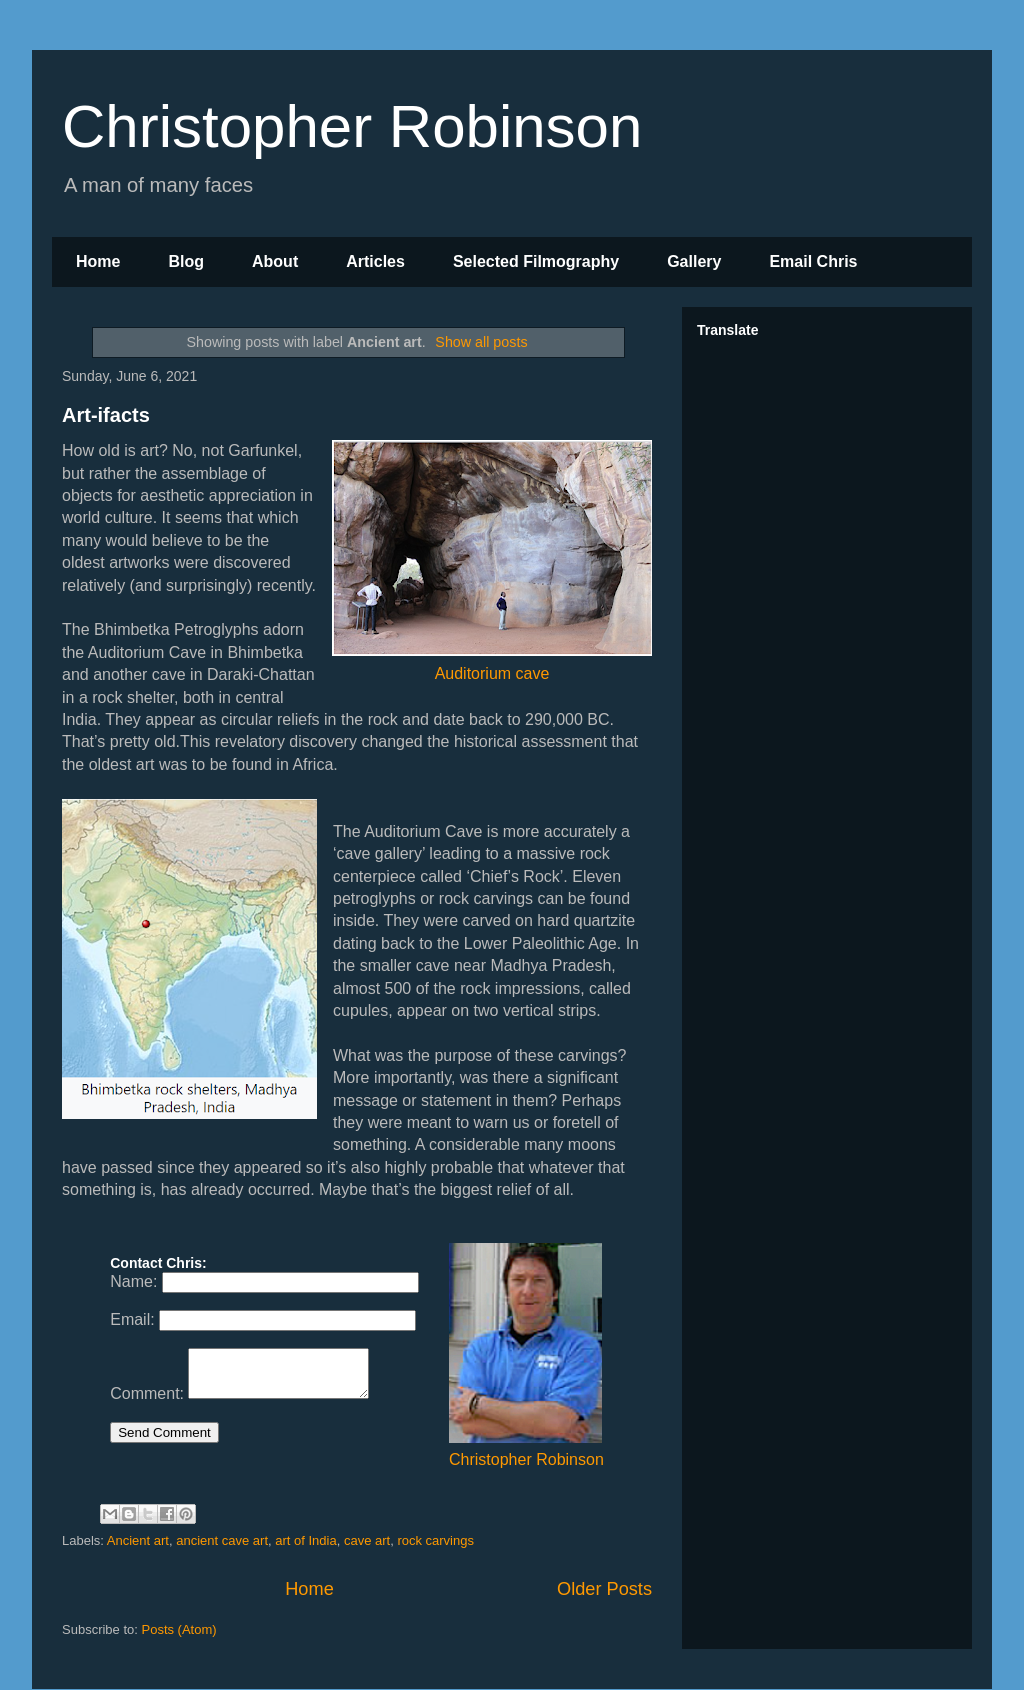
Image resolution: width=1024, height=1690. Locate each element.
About (275, 261)
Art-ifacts (106, 415)
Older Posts (604, 1589)
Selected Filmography (536, 261)
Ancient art (138, 1540)
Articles (375, 261)
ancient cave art (222, 1540)
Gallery (694, 261)
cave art (367, 1540)
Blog (186, 261)
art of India (305, 1540)
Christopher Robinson (352, 126)
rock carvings (435, 1540)
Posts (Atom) (179, 1629)
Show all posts (481, 342)
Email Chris (813, 261)
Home (98, 261)
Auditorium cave (492, 560)
